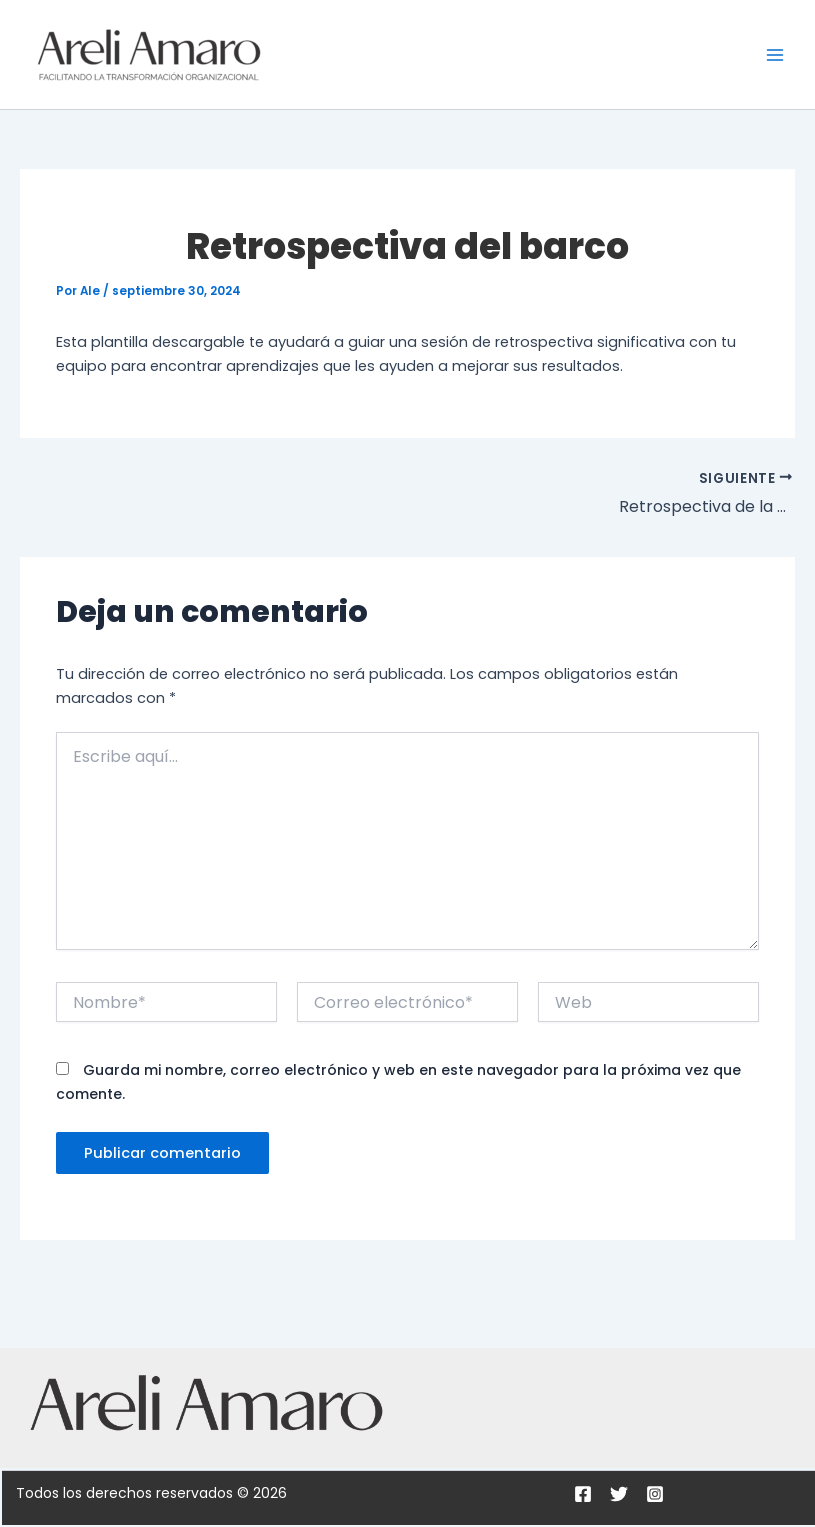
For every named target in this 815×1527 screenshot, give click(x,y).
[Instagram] (655, 1494)
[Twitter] (619, 1494)
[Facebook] (583, 1494)
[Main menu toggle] (775, 54)
